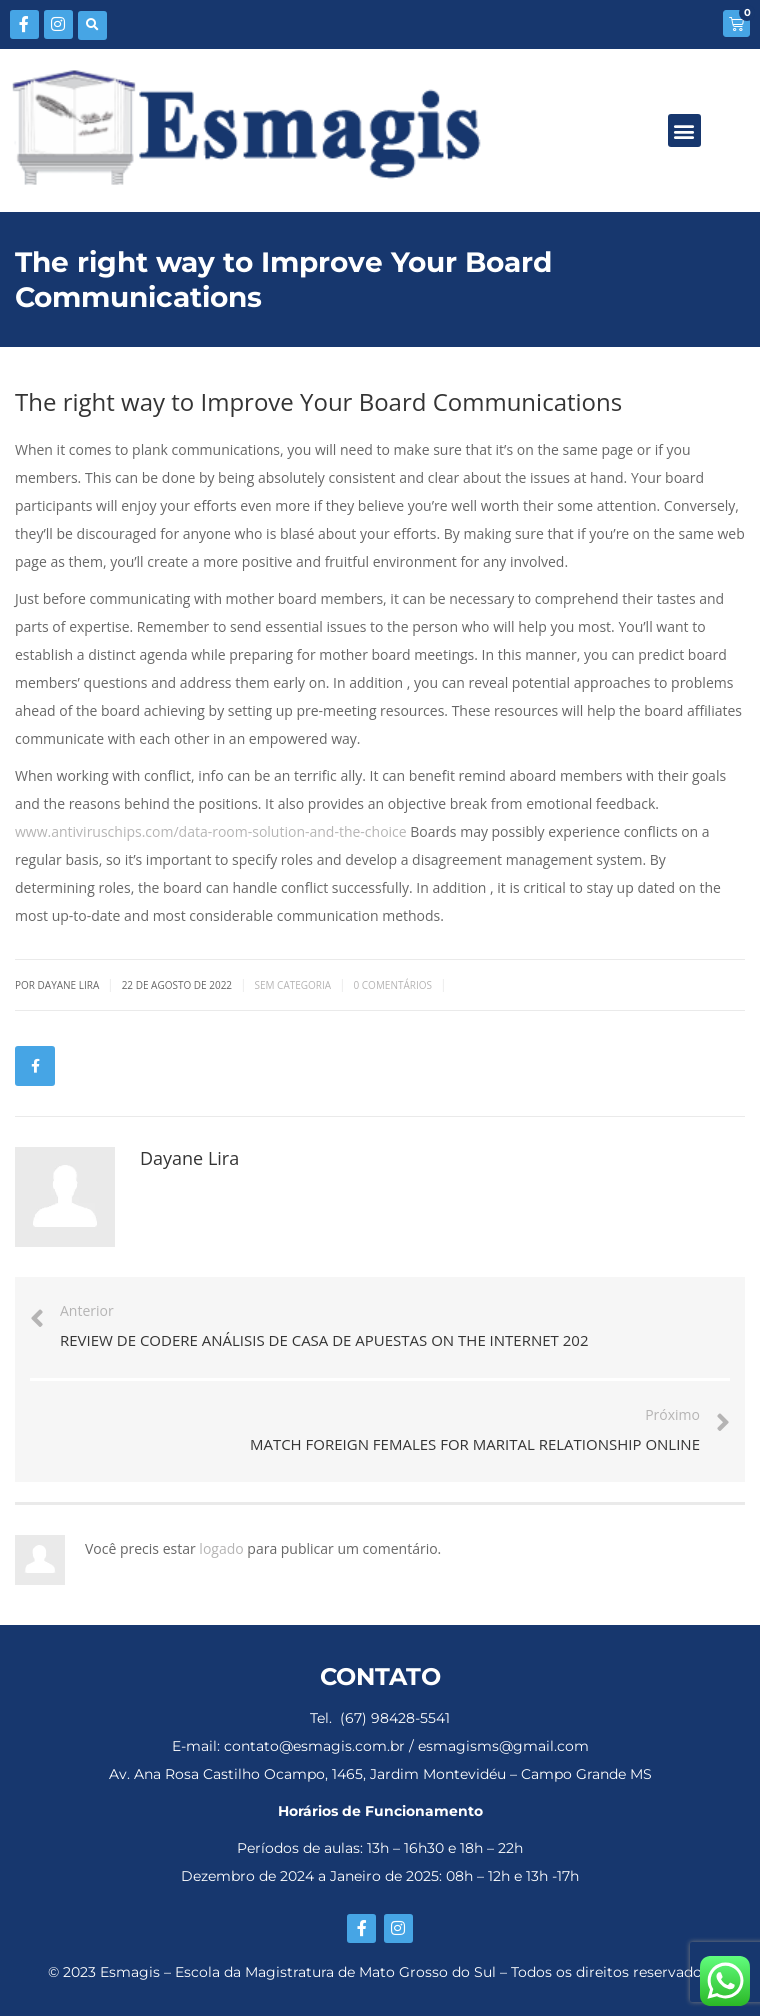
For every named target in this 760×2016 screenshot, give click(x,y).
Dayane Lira (189, 1158)
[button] (92, 25)
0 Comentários (392, 985)
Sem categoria (292, 985)
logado (223, 1548)
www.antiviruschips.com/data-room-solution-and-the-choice (211, 831)
